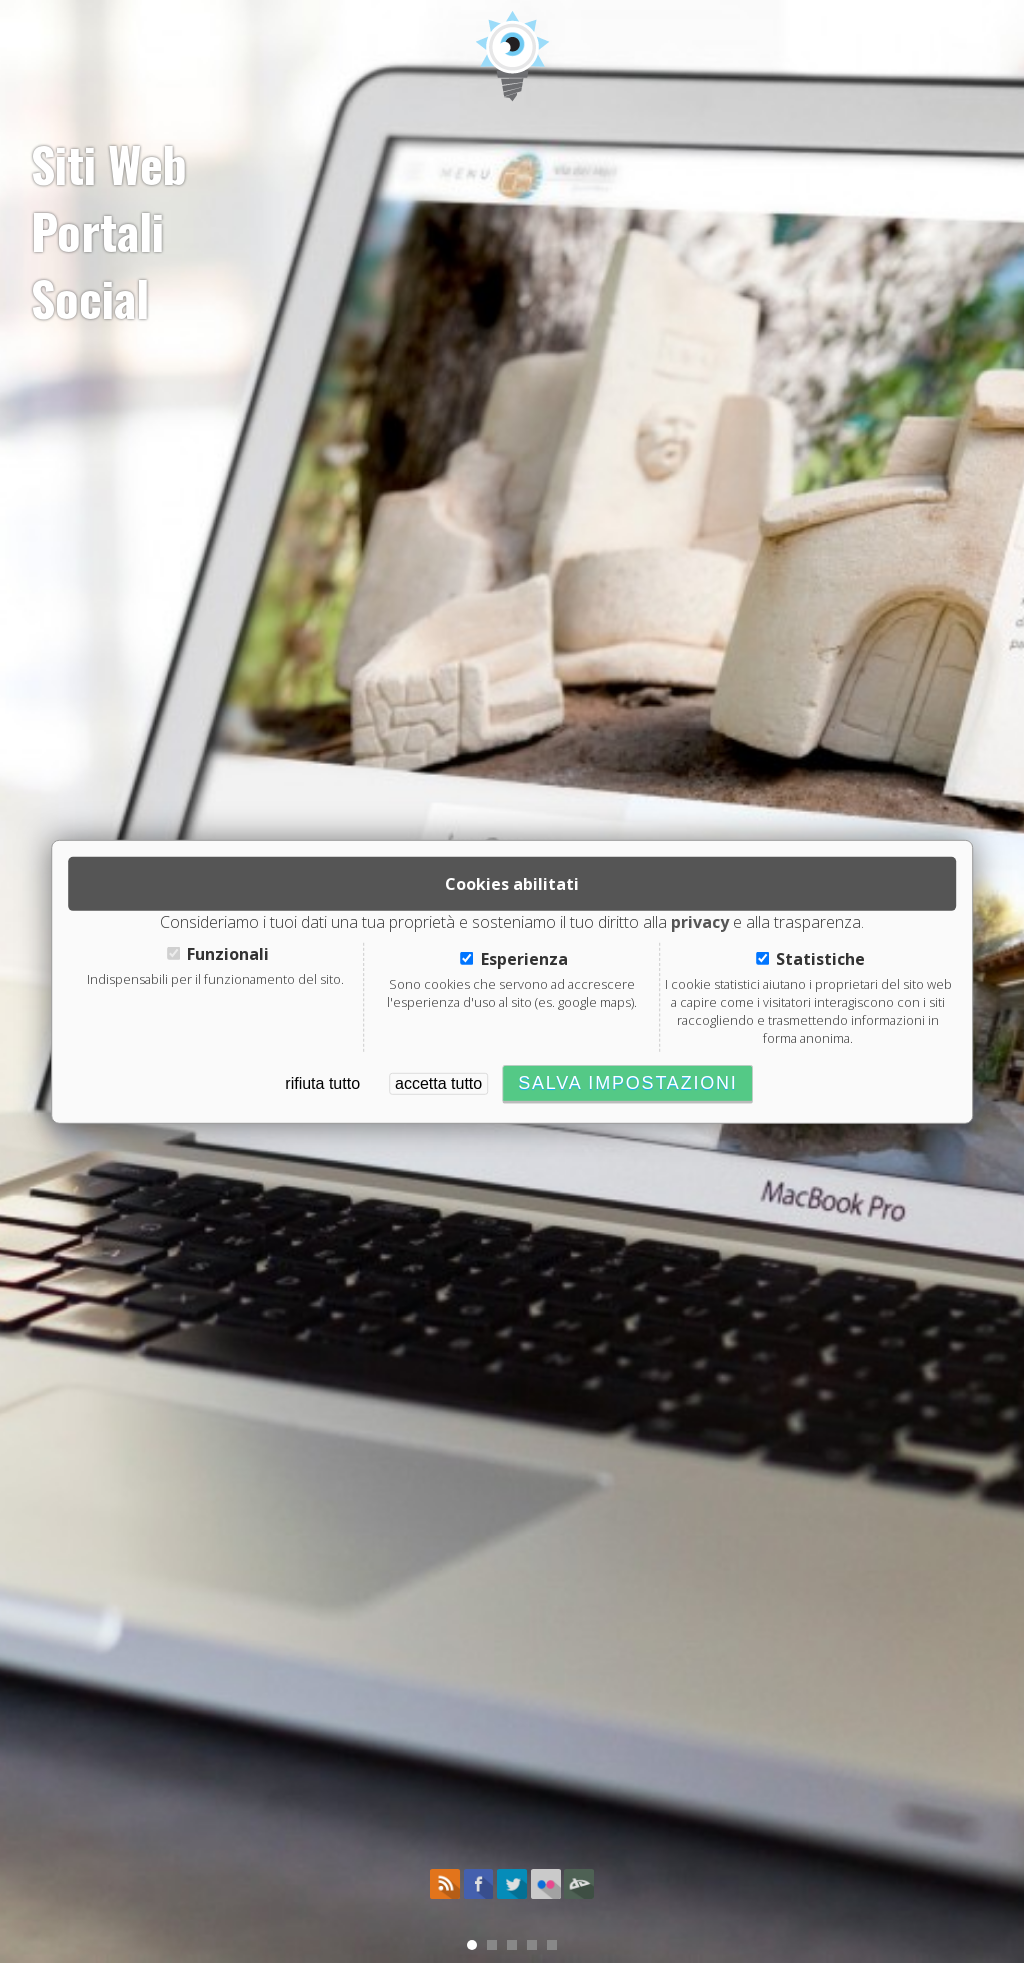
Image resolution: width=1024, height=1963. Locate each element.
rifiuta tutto (322, 1083)
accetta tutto (438, 1083)
